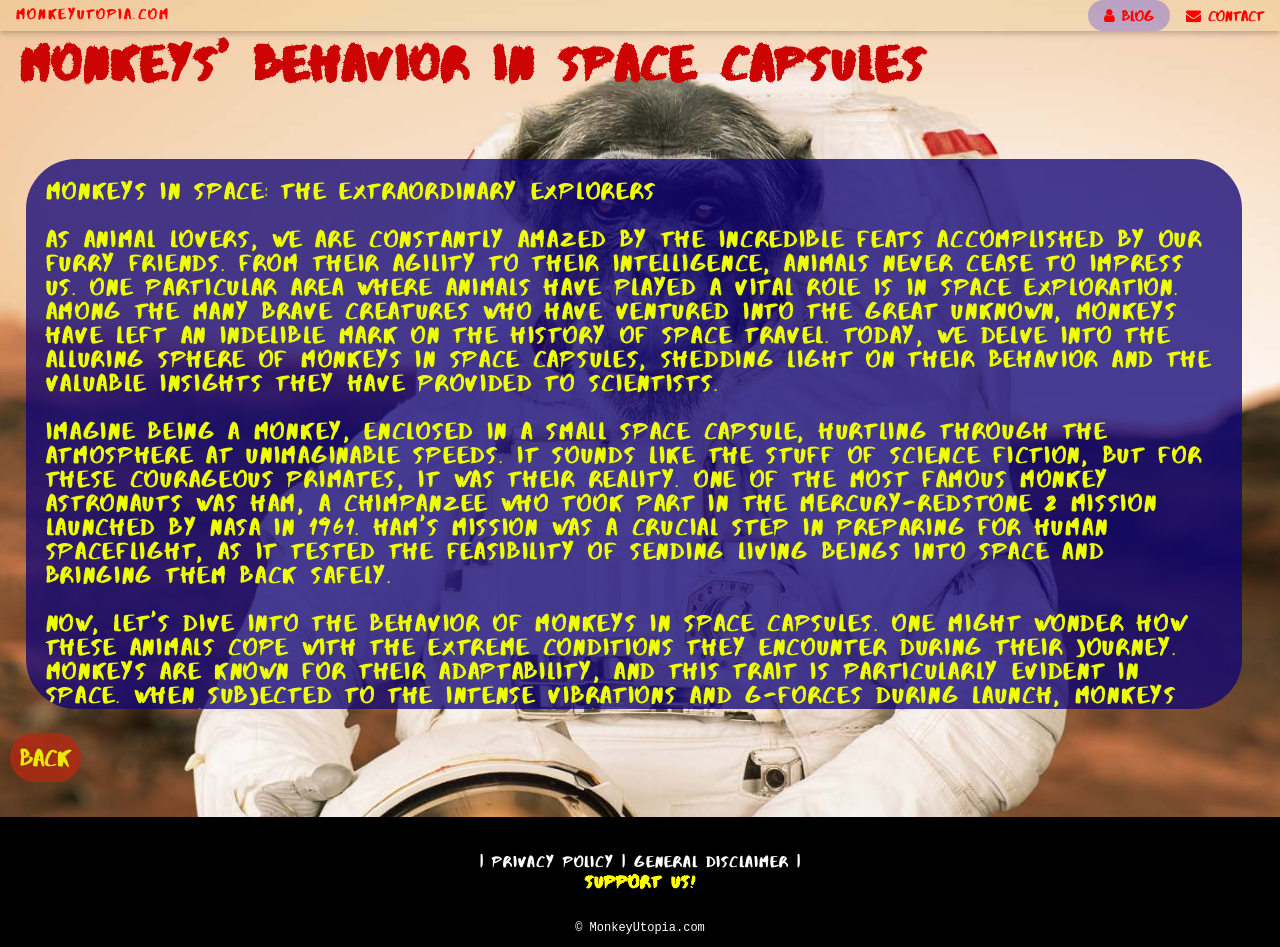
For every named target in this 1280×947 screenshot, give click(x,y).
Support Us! (640, 879)
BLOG (1129, 16)
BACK (45, 755)
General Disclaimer (711, 858)
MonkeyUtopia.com (93, 14)
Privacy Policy (553, 858)
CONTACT (1225, 16)
